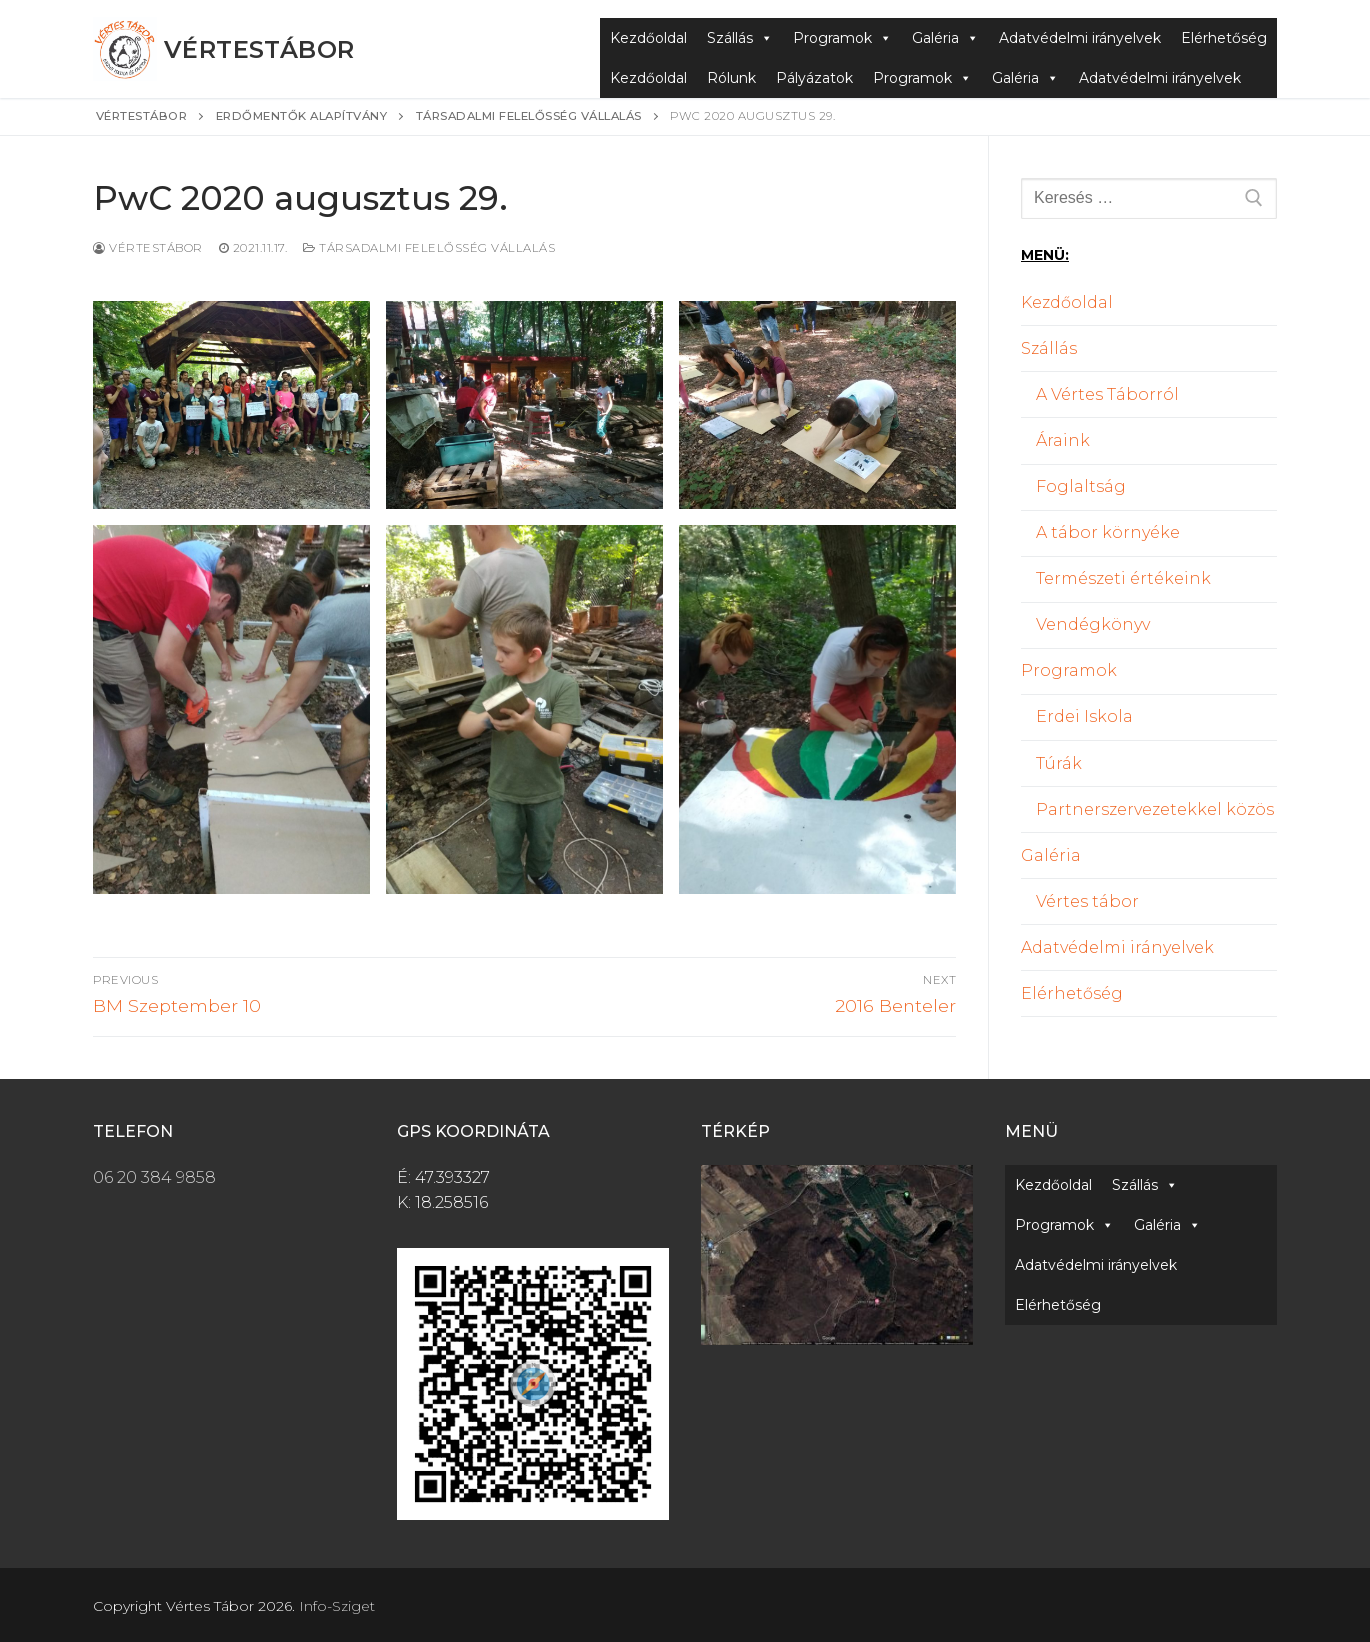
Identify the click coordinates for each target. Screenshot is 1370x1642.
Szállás (740, 38)
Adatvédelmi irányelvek (1080, 38)
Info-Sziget (337, 1606)
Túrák (1059, 763)
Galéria (945, 38)
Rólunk (731, 78)
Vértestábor (259, 49)
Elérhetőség (1224, 38)
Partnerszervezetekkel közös (1155, 809)
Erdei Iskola (1084, 716)
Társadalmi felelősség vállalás (429, 248)
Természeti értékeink (1123, 578)
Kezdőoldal (648, 38)
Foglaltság (1081, 486)
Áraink (1063, 440)
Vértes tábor (1087, 901)
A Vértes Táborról (1107, 394)
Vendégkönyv (1093, 624)
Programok (842, 38)
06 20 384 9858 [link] (154, 1177)
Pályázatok (814, 78)
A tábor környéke (1108, 532)
